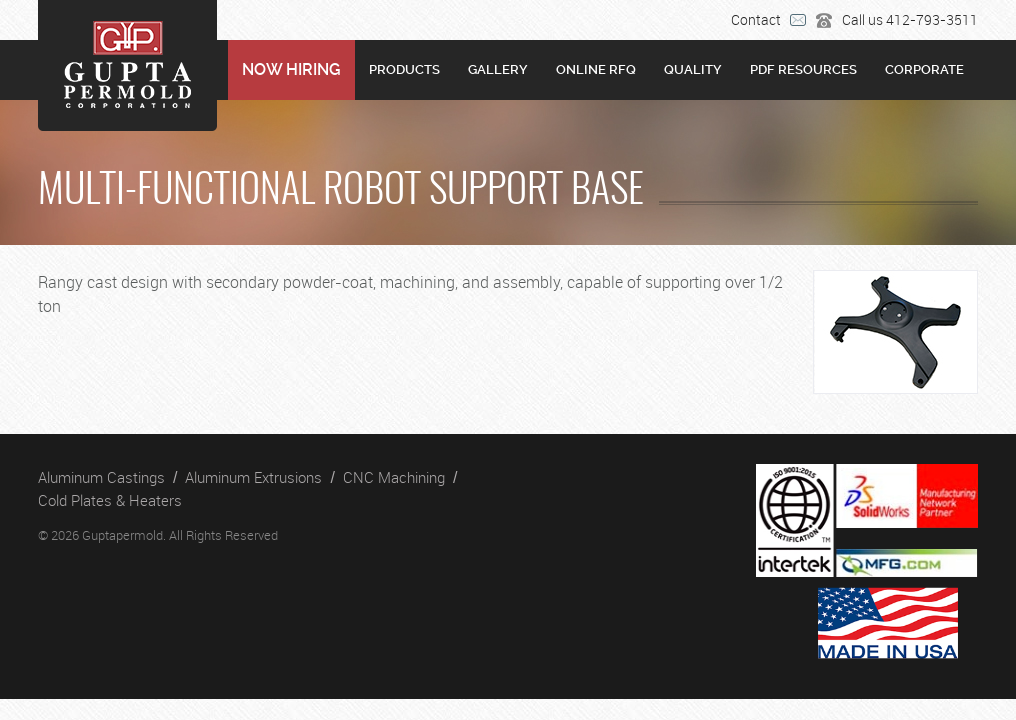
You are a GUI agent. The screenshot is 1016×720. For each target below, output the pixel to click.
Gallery (498, 69)
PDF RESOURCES (803, 69)
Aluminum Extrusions (253, 477)
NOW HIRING (291, 69)
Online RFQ (596, 69)
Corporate (924, 69)
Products (404, 69)
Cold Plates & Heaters (110, 500)
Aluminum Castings (101, 477)
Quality (693, 69)
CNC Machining (394, 477)
